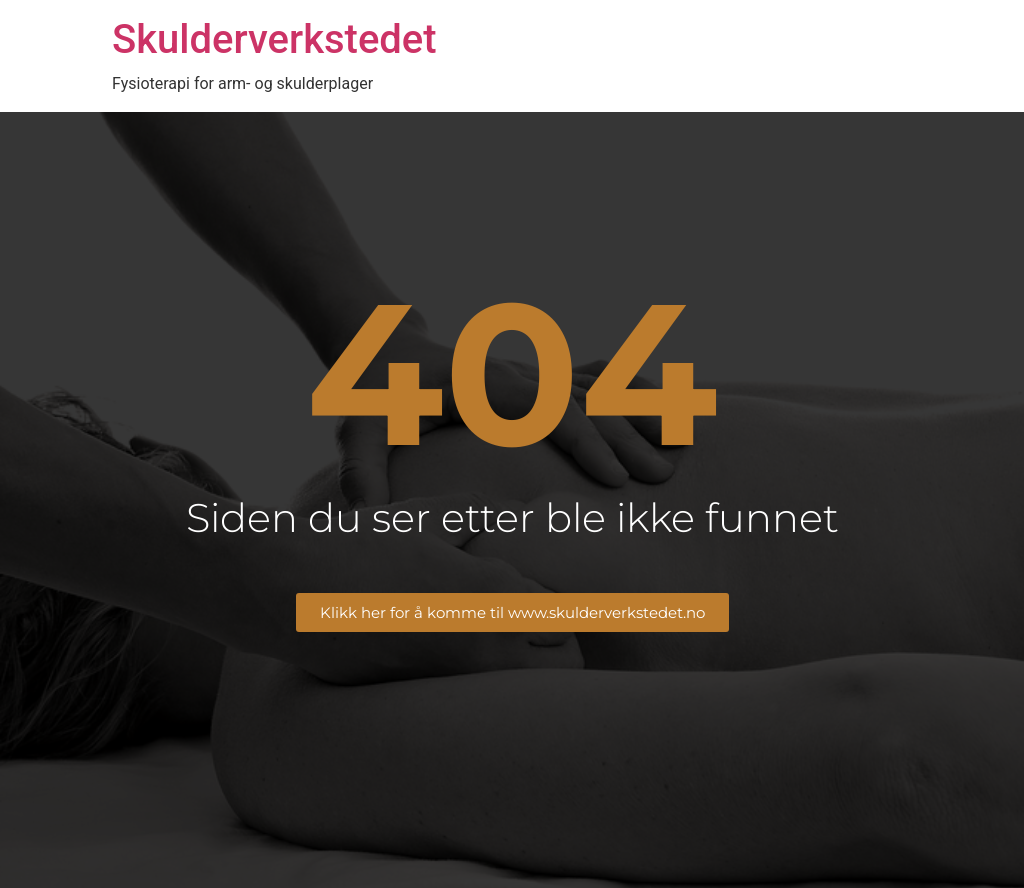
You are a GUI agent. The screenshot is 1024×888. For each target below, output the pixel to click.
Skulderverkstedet (274, 39)
